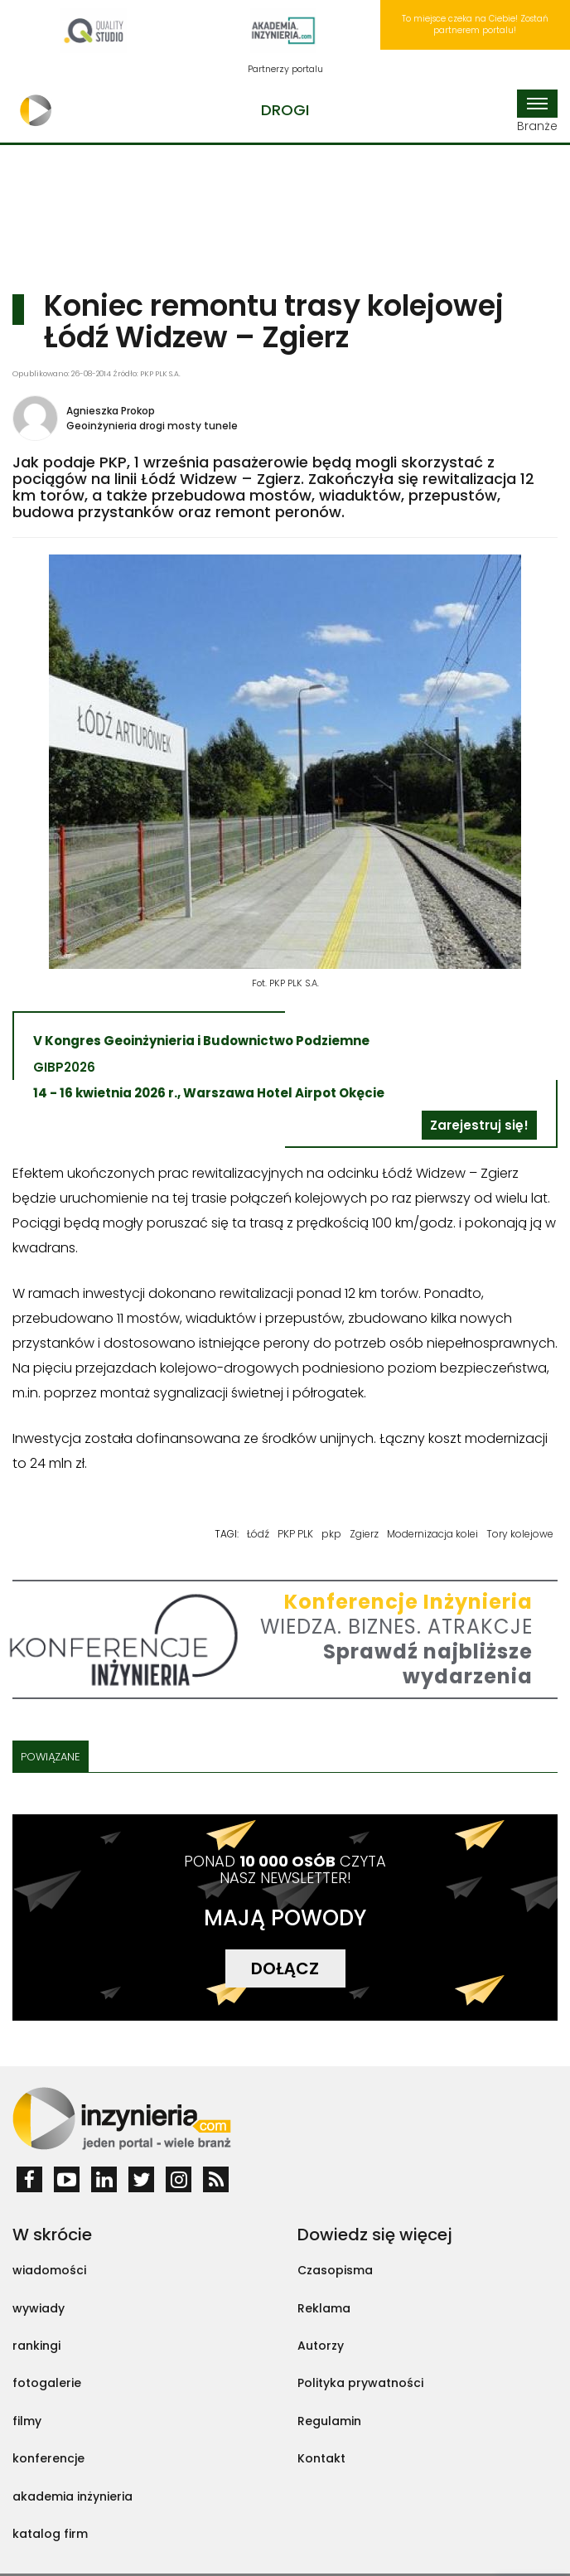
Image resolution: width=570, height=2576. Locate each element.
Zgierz (364, 1534)
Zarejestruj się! (479, 1125)
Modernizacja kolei (432, 1534)
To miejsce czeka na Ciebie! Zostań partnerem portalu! (475, 24)
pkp (331, 1534)
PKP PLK (295, 1534)
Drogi (285, 109)
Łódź (258, 1534)
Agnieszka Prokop (110, 411)
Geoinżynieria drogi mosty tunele (152, 426)
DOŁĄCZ (285, 1968)
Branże (537, 112)
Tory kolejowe (519, 1534)
